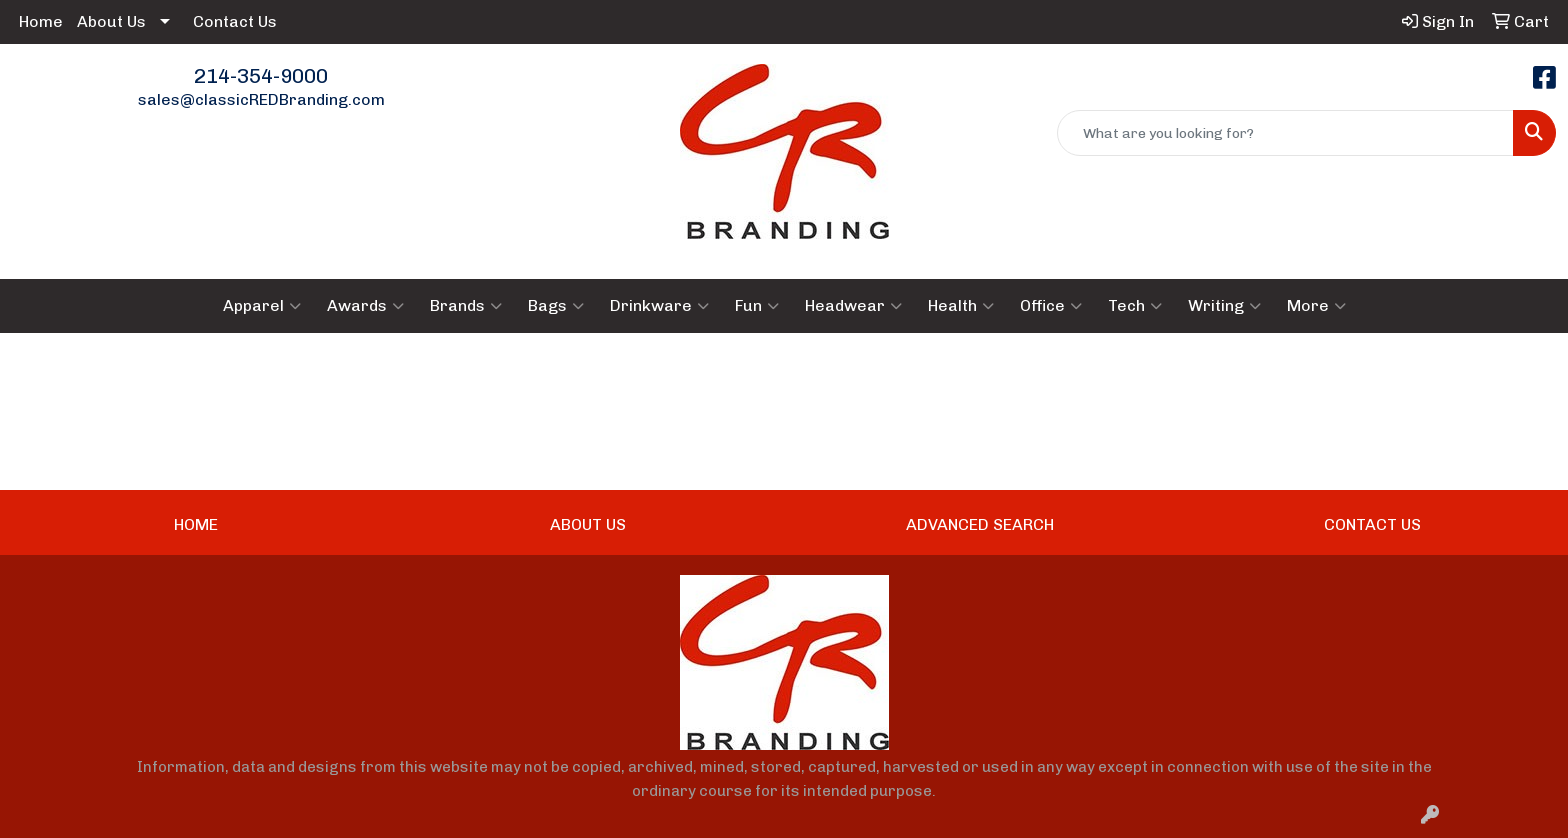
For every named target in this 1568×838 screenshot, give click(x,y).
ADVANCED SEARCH (980, 524)
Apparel (262, 306)
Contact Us (235, 21)
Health (961, 306)
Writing (1224, 306)
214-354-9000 (261, 76)
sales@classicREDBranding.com (261, 99)
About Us (111, 21)
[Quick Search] (1285, 133)
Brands (466, 306)
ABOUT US (588, 524)
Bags (556, 306)
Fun (757, 306)
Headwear (853, 306)
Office (1051, 306)
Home (41, 21)
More (1316, 306)
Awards (365, 306)
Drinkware (659, 306)
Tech (1135, 306)
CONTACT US (1372, 524)
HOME (196, 524)
